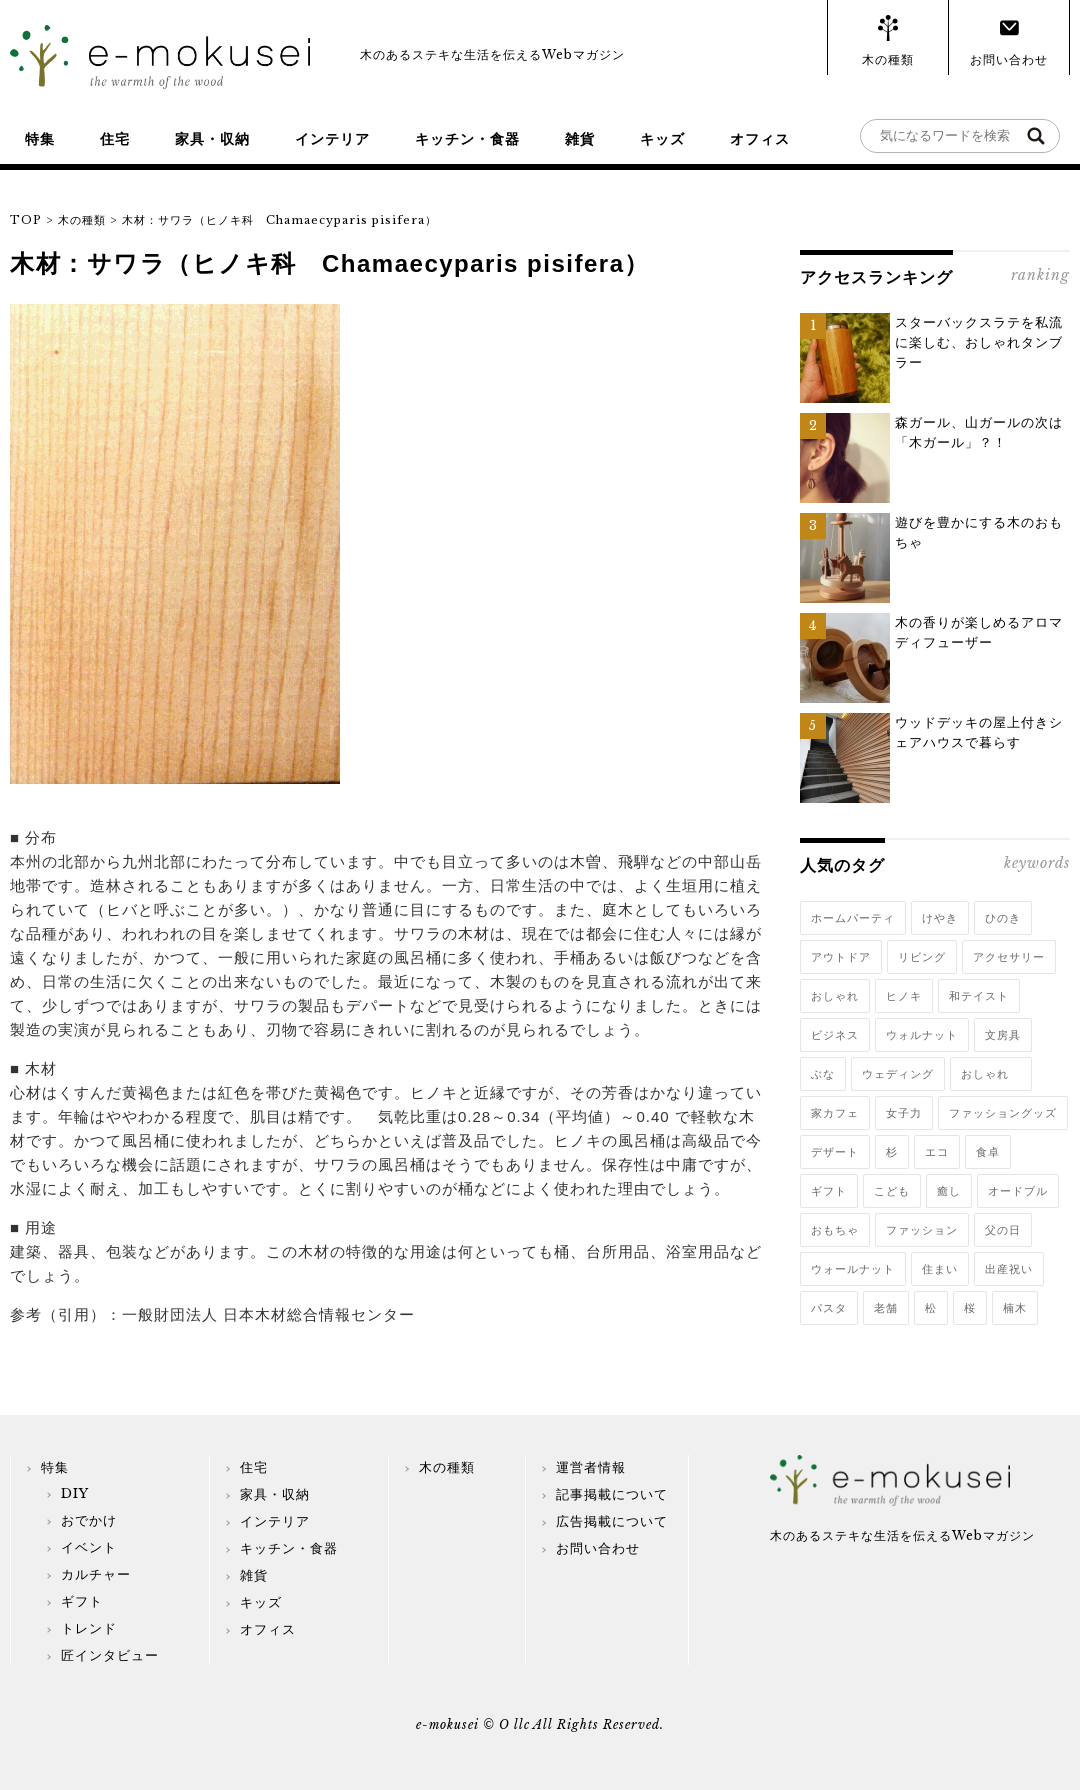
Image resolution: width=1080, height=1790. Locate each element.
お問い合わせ (1009, 59)
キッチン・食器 (467, 139)
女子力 (904, 1113)
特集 (40, 139)
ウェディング (898, 1074)
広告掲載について (612, 1521)
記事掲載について (612, 1494)
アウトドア (841, 957)
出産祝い (1009, 1269)
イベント (89, 1547)
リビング (922, 957)
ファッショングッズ (1003, 1113)
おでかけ (89, 1520)
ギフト (829, 1191)
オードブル (1018, 1191)
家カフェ (835, 1113)
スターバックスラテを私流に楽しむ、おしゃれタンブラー (979, 342)
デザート (835, 1152)
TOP (26, 220)
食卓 (988, 1152)
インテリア (332, 139)
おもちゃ (835, 1230)
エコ (937, 1152)
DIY (75, 1493)
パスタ (829, 1308)
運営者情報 (591, 1467)
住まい (940, 1269)
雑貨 (580, 139)
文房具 (1003, 1035)
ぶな (823, 1074)
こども (892, 1191)
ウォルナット (922, 1035)
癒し (949, 1191)
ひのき (1003, 918)
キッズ (662, 139)
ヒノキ (904, 996)
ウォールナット (853, 1269)
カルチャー (96, 1574)
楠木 (1015, 1308)
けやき (940, 918)
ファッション (922, 1230)
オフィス (760, 139)
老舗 (886, 1308)
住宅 (115, 139)
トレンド (89, 1628)
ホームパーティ (853, 918)
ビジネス (835, 1035)
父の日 (1003, 1230)
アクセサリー (1009, 957)
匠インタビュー (110, 1655)
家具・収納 (212, 139)
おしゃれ (835, 996)
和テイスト (979, 996)
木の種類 (888, 59)
